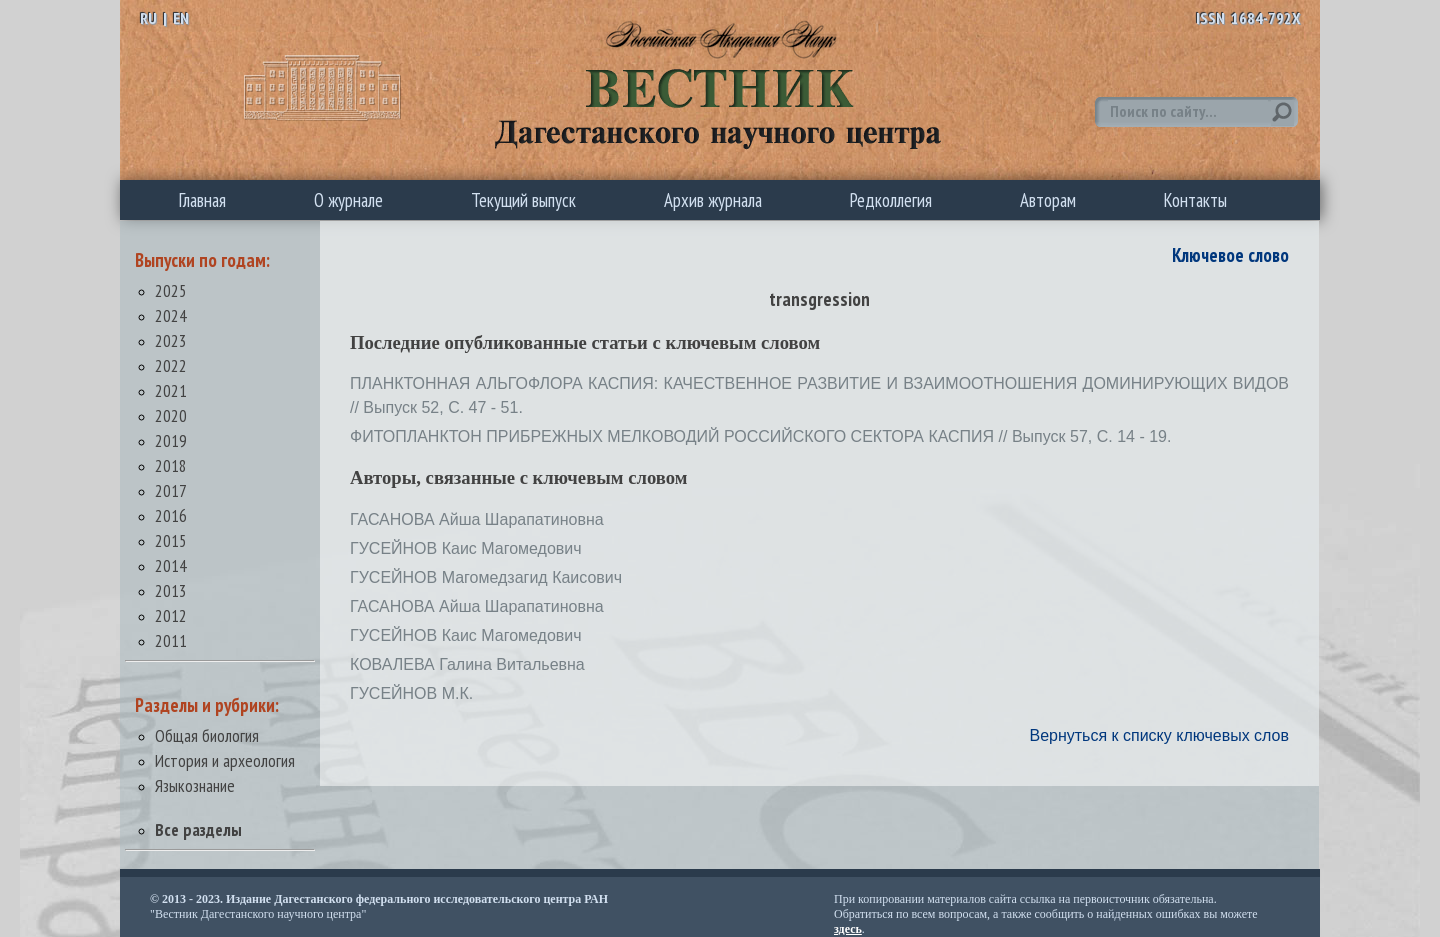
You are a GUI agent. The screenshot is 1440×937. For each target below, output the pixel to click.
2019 (171, 440)
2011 (171, 640)
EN (181, 18)
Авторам (1048, 200)
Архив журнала (713, 200)
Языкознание (195, 785)
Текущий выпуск (523, 200)
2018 (171, 465)
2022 (171, 365)
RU (148, 18)
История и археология (225, 760)
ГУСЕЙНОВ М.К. (411, 693)
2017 (171, 490)
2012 (171, 615)
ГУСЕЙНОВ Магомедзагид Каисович (486, 577)
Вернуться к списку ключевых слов (1159, 735)
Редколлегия (891, 200)
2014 (171, 565)
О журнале (348, 200)
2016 (171, 515)
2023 (171, 340)
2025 (171, 290)
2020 (171, 415)
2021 (171, 390)
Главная (202, 200)
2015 (171, 540)
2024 (171, 315)
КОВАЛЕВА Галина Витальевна (467, 664)
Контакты (1195, 200)
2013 (171, 590)
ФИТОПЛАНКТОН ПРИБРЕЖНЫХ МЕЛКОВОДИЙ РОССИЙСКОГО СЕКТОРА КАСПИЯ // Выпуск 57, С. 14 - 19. (760, 436)
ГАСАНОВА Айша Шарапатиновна (477, 519)
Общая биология (207, 735)
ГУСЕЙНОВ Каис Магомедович (466, 548)
